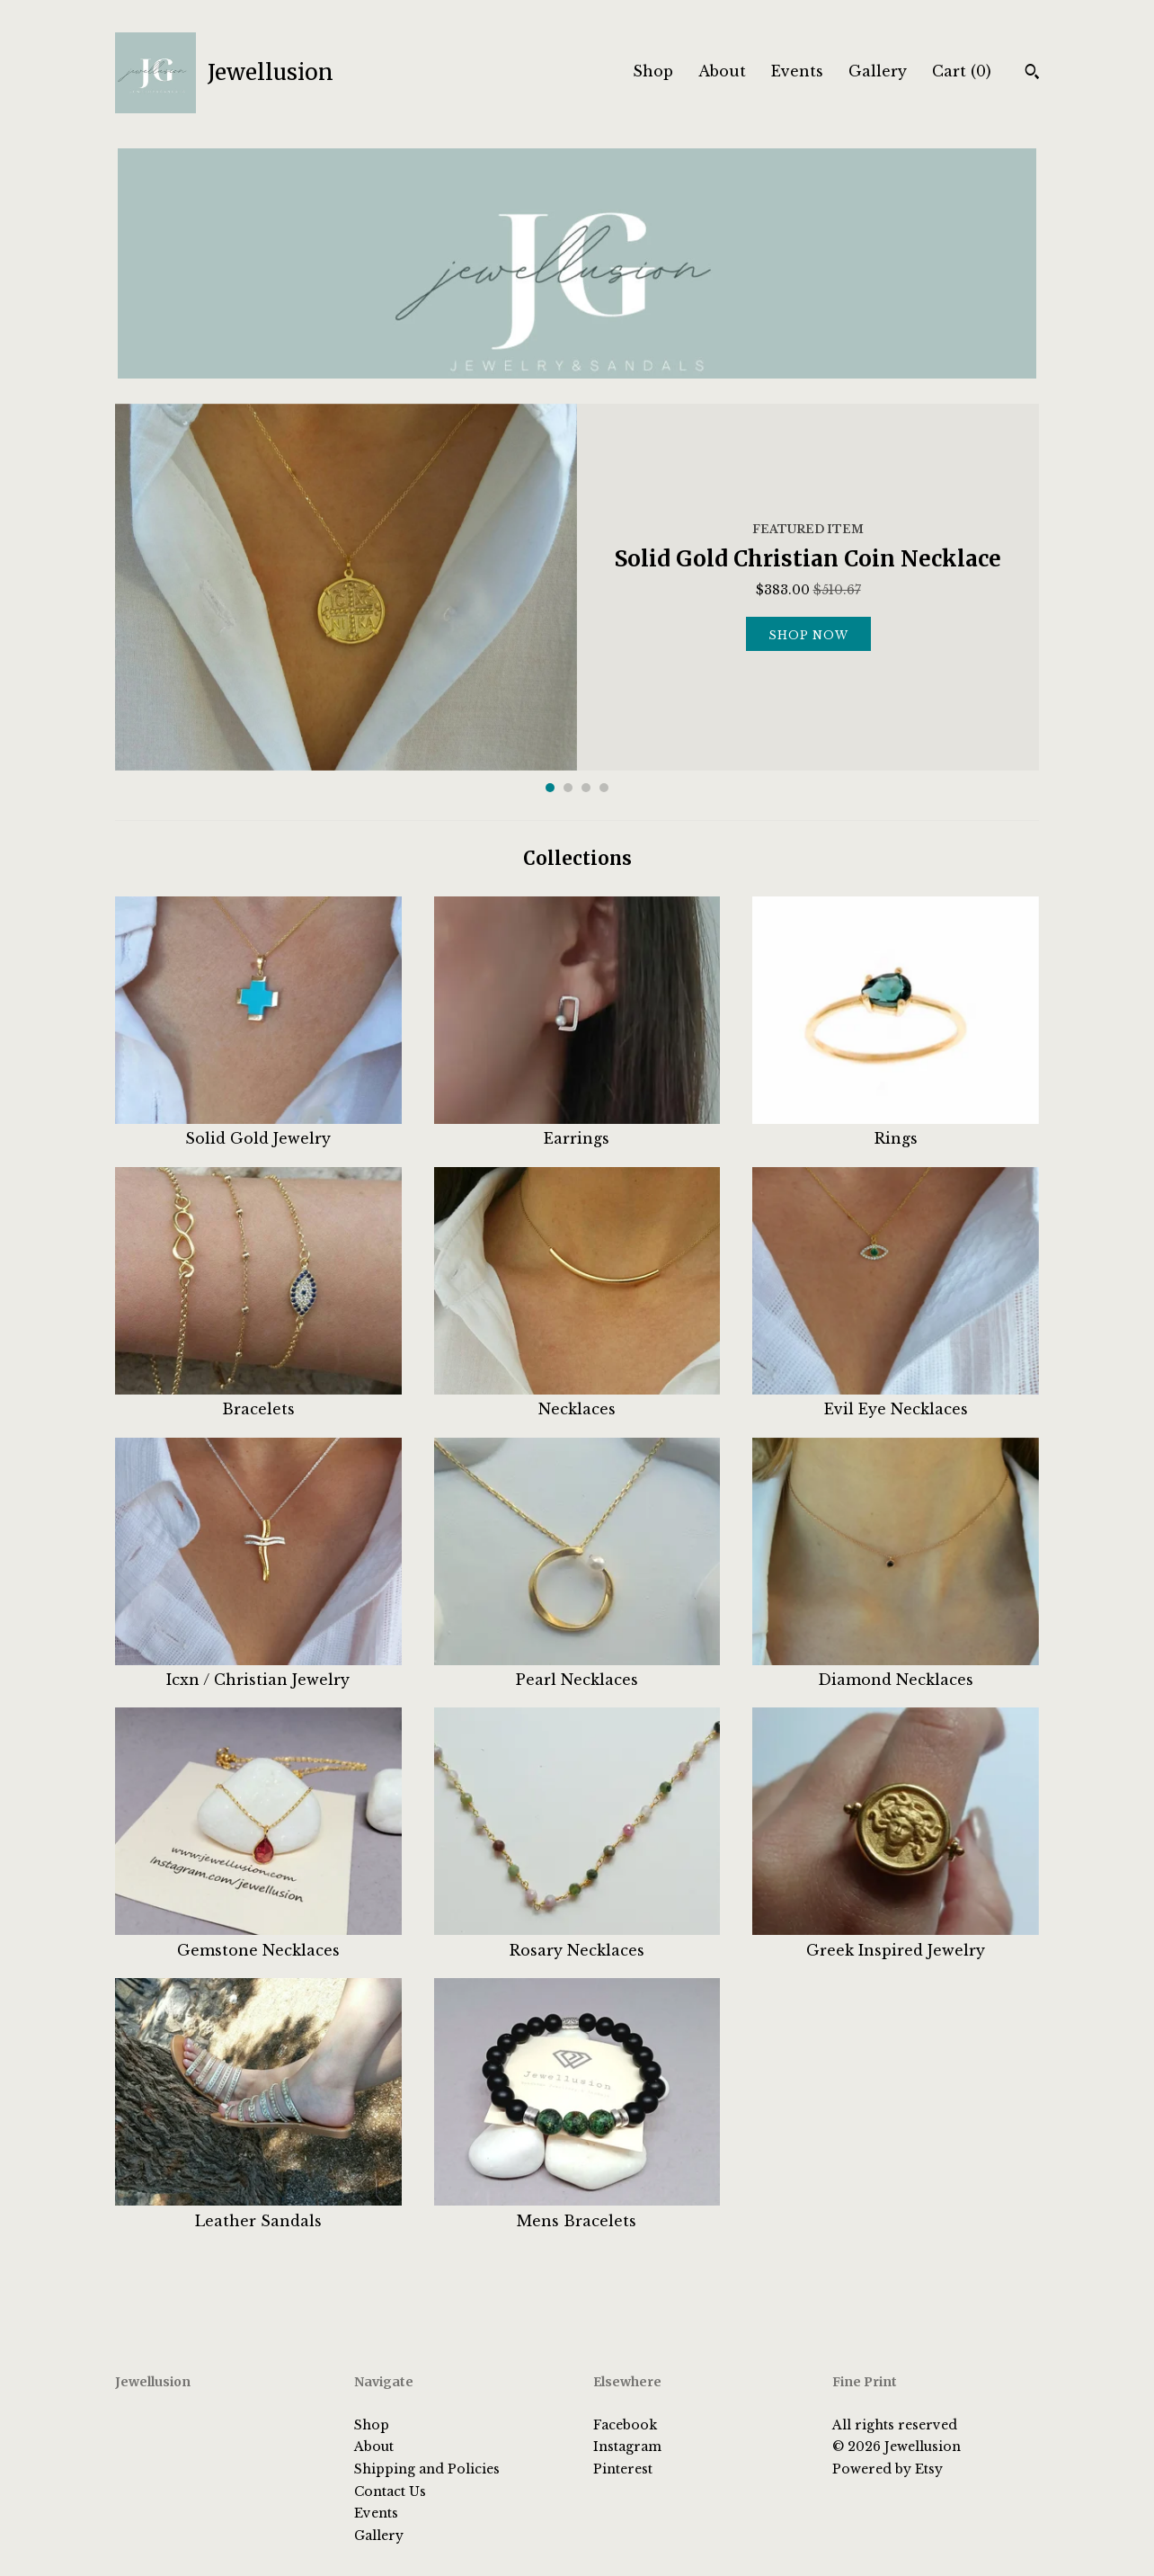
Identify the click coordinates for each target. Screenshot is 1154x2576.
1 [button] (550, 787)
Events (797, 71)
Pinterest (622, 2469)
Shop (653, 71)
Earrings (577, 1128)
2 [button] (568, 787)
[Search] (1032, 74)
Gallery (877, 71)
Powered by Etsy (887, 2469)
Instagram (627, 2446)
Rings (895, 1128)
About (722, 71)
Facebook (625, 2425)
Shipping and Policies (427, 2469)
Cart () (961, 71)
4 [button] (603, 787)
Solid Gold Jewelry (258, 1128)
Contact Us (390, 2491)
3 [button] (585, 787)
